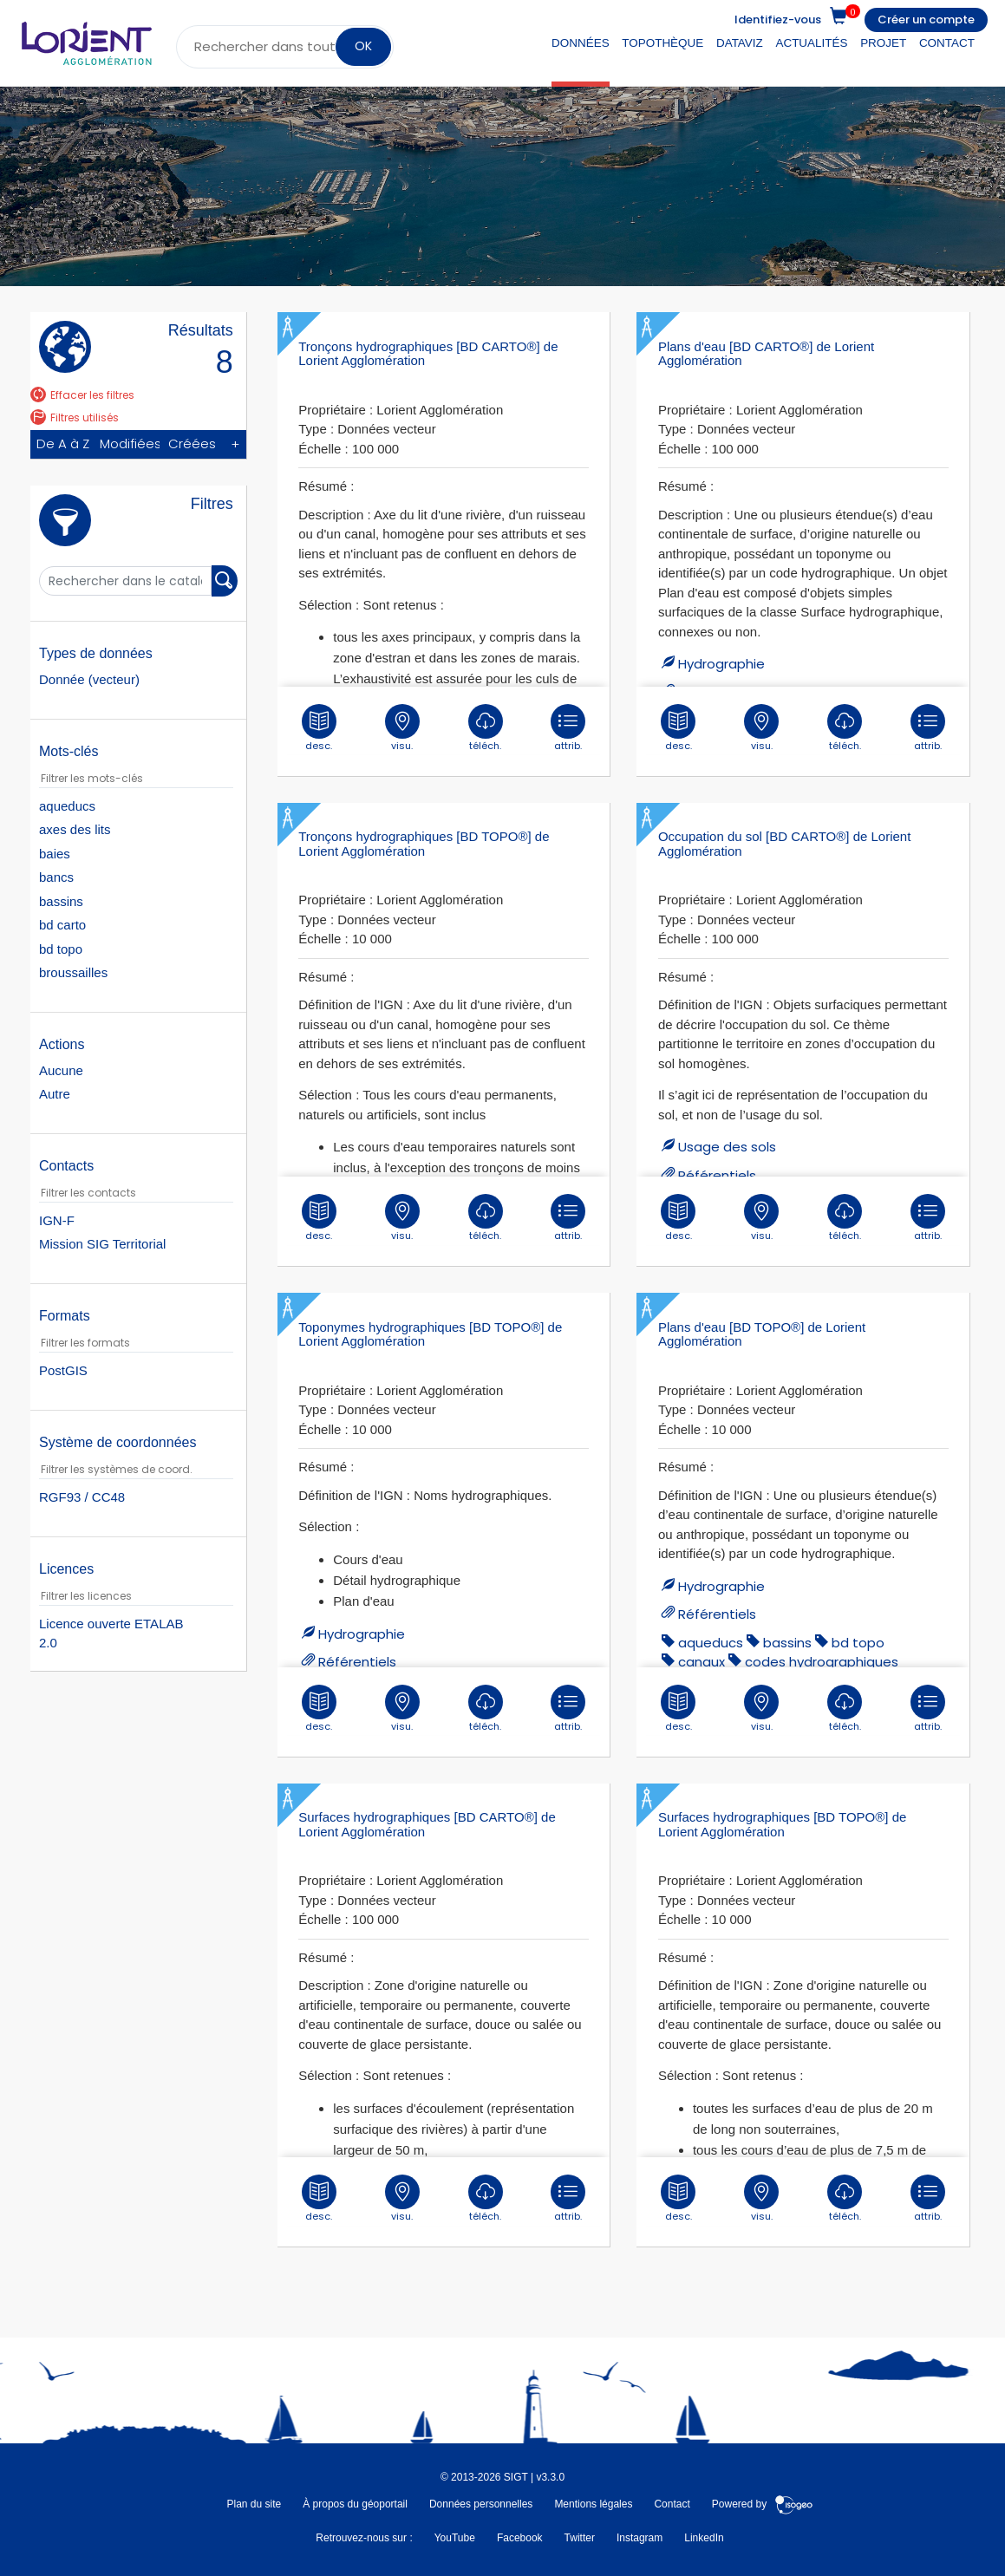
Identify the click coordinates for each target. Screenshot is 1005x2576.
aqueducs (710, 1642)
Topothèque (662, 42)
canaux (701, 1661)
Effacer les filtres (82, 395)
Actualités (811, 42)
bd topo (858, 1642)
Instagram (639, 2538)
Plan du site (253, 2504)
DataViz (739, 42)
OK (362, 46)
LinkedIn (703, 2538)
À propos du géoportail (355, 2504)
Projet (883, 42)
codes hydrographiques (821, 1661)
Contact (947, 42)
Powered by (762, 2504)
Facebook (520, 2538)
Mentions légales (593, 2504)
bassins (787, 1642)
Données (580, 42)
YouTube (454, 2538)
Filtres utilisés (74, 417)
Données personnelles (480, 2504)
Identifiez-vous (777, 19)
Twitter (579, 2538)
